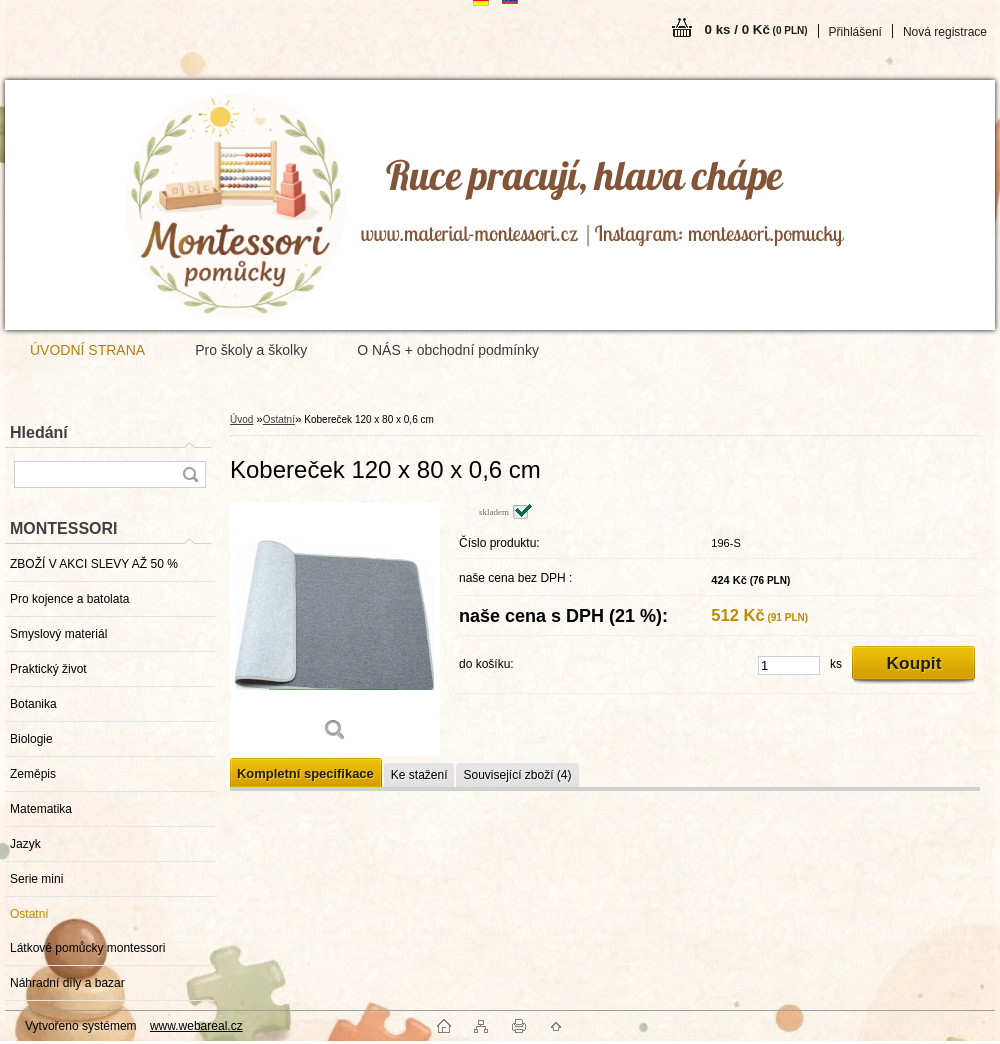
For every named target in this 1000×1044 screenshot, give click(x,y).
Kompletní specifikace (305, 773)
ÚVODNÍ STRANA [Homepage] (87, 350)
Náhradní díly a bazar (67, 983)
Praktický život (48, 669)
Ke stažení (419, 775)
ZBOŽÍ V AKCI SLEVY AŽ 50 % (94, 564)
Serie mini (36, 879)
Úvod (241, 419)
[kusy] (789, 665)
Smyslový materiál (58, 634)
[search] (190, 474)
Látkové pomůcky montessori (87, 948)
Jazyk (25, 844)
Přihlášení (855, 32)
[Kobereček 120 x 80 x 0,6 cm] (335, 629)
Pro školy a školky (251, 350)
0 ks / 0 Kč (756, 29)
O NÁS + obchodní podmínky (448, 350)
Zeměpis (33, 774)
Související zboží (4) (517, 775)
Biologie (31, 739)
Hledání (39, 432)
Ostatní (29, 914)
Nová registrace (945, 32)
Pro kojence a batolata (69, 599)
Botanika (33, 704)
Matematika (41, 809)
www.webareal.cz (196, 1026)
